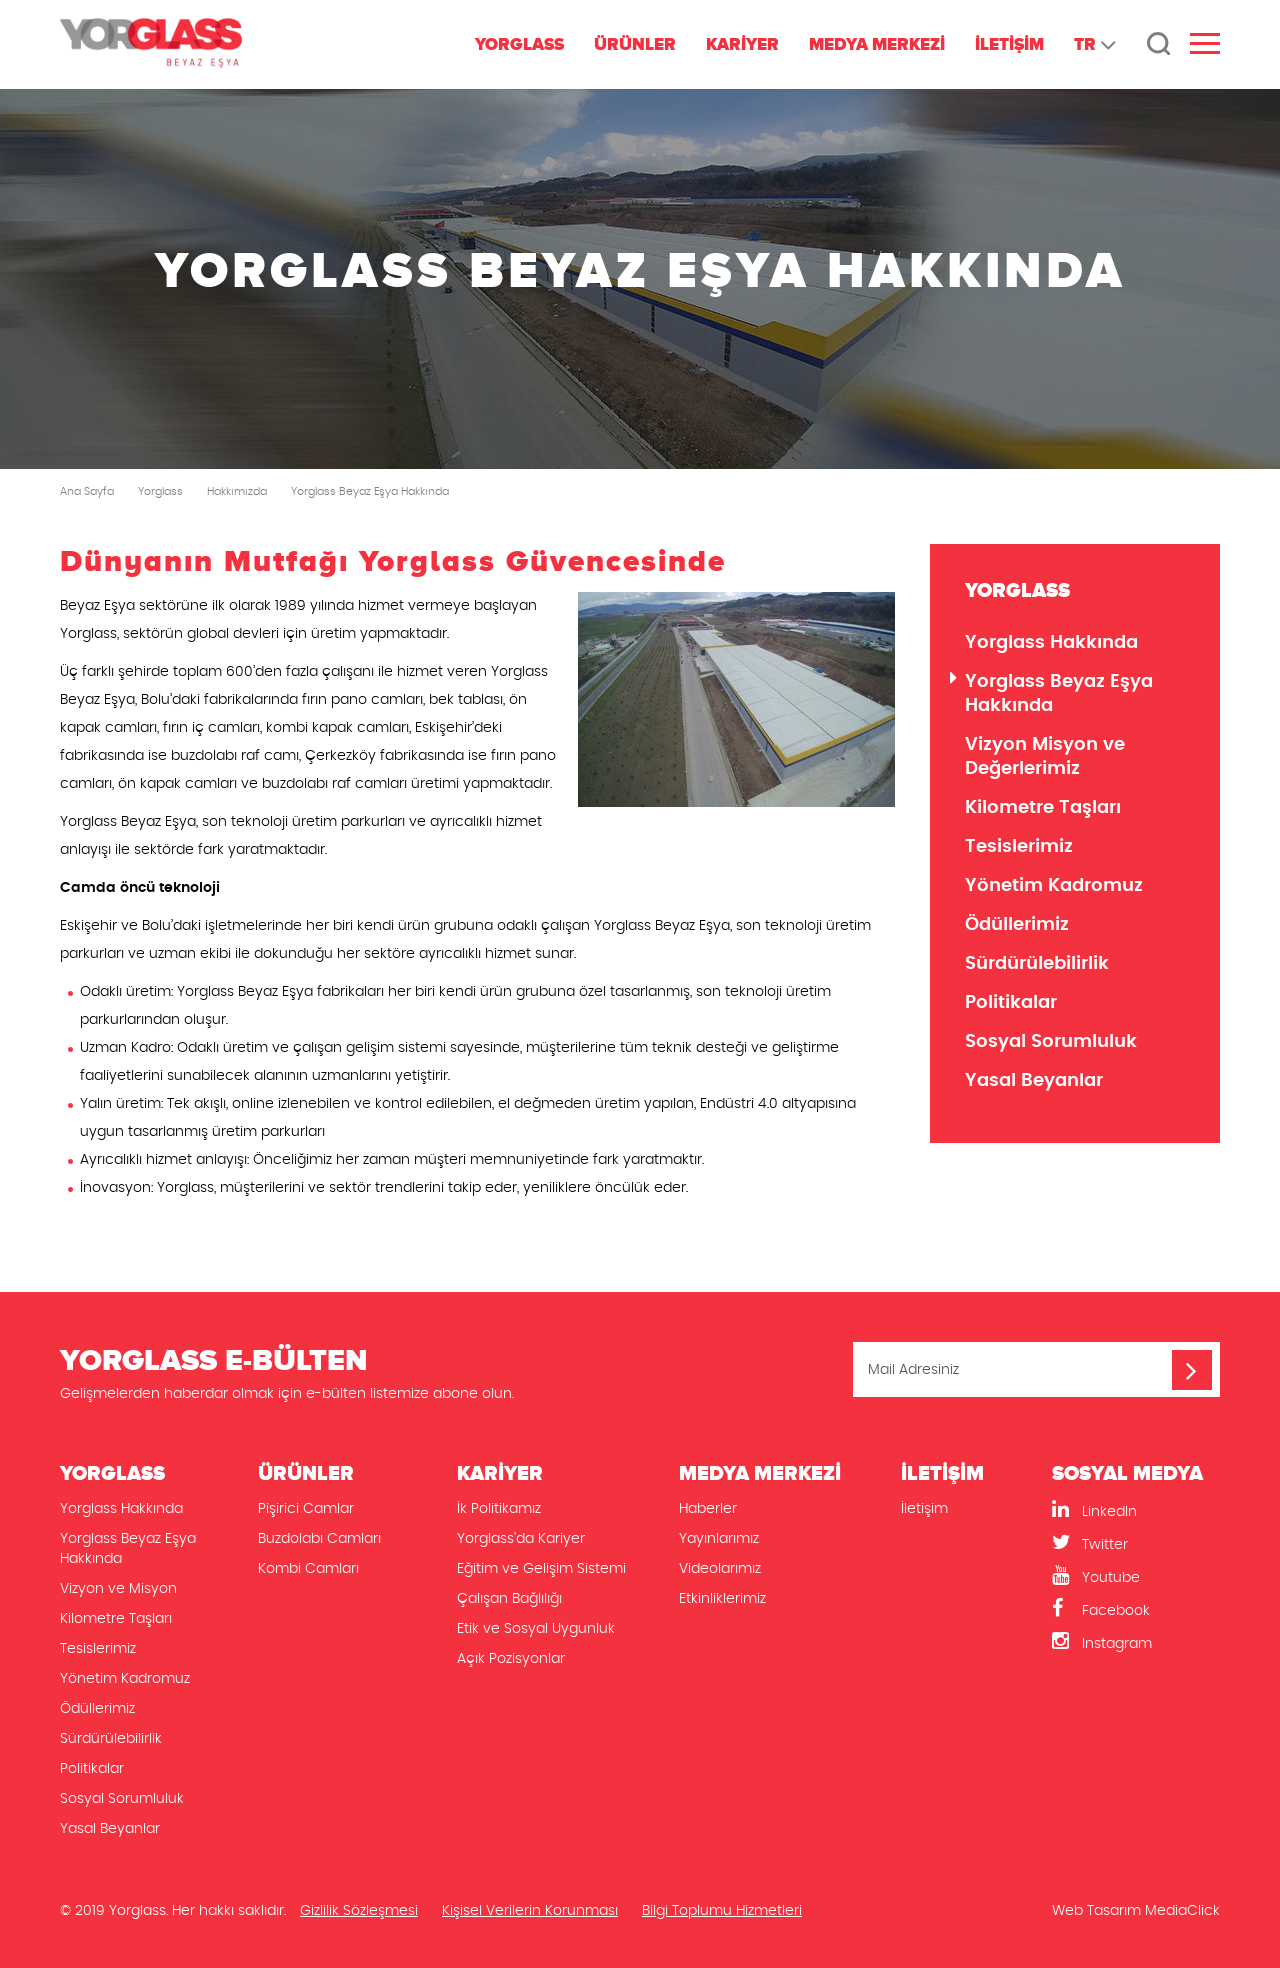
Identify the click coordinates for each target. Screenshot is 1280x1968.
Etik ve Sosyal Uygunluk (536, 1629)
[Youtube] (1136, 1576)
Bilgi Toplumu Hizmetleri (722, 1911)
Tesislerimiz (1019, 847)
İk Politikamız (499, 1509)
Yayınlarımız (719, 1539)
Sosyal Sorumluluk (1051, 1042)
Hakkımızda (237, 491)
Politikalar (1011, 1003)
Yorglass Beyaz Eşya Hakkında (370, 491)
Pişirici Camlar (306, 1509)
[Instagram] (1136, 1642)
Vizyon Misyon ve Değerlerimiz (1045, 757)
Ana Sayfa (87, 491)
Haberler (708, 1509)
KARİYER (742, 44)
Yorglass (160, 491)
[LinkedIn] (1136, 1510)
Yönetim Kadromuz (1054, 886)
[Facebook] (1136, 1609)
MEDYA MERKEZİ (877, 44)
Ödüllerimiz (1017, 925)
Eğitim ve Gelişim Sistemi (541, 1569)
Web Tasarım (1096, 1911)
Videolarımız (720, 1569)
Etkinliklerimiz (722, 1599)
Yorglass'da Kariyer (521, 1539)
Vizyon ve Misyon (118, 1589)
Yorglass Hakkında (1051, 643)
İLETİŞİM (1009, 44)
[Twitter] (1136, 1543)
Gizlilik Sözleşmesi (359, 1911)
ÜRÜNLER (635, 44)
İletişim (924, 1509)
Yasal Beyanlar (1034, 1081)
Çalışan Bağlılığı (509, 1599)
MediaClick (1182, 1911)
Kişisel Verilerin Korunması (530, 1911)
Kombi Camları (308, 1569)
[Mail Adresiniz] (1036, 1369)
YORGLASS (519, 44)
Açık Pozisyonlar (511, 1659)
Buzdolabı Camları (319, 1539)
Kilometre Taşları (1043, 808)
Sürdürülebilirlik (1037, 964)
